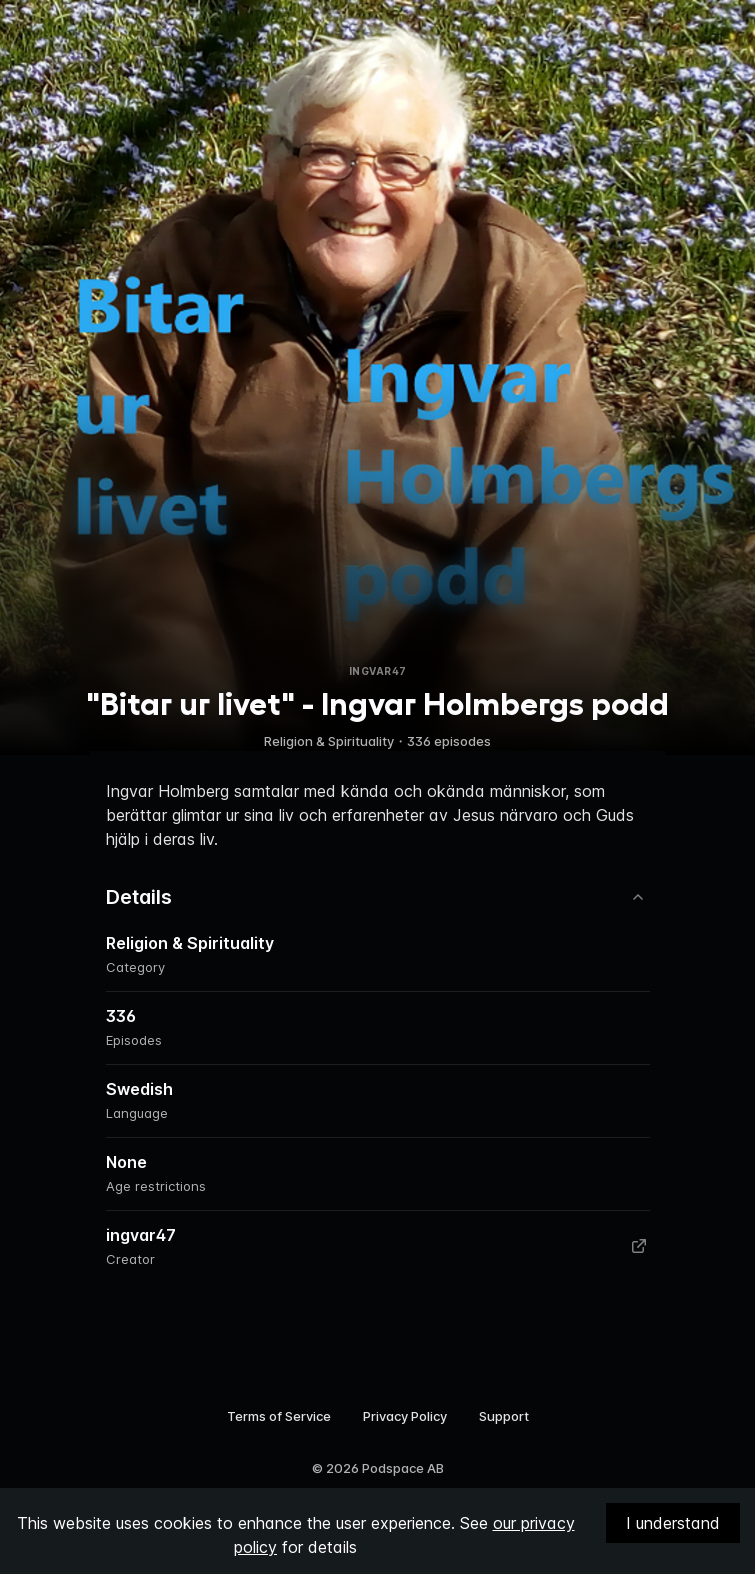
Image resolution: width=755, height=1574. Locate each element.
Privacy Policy (405, 1416)
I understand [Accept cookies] (673, 1523)
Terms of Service (279, 1416)
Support (504, 1416)
